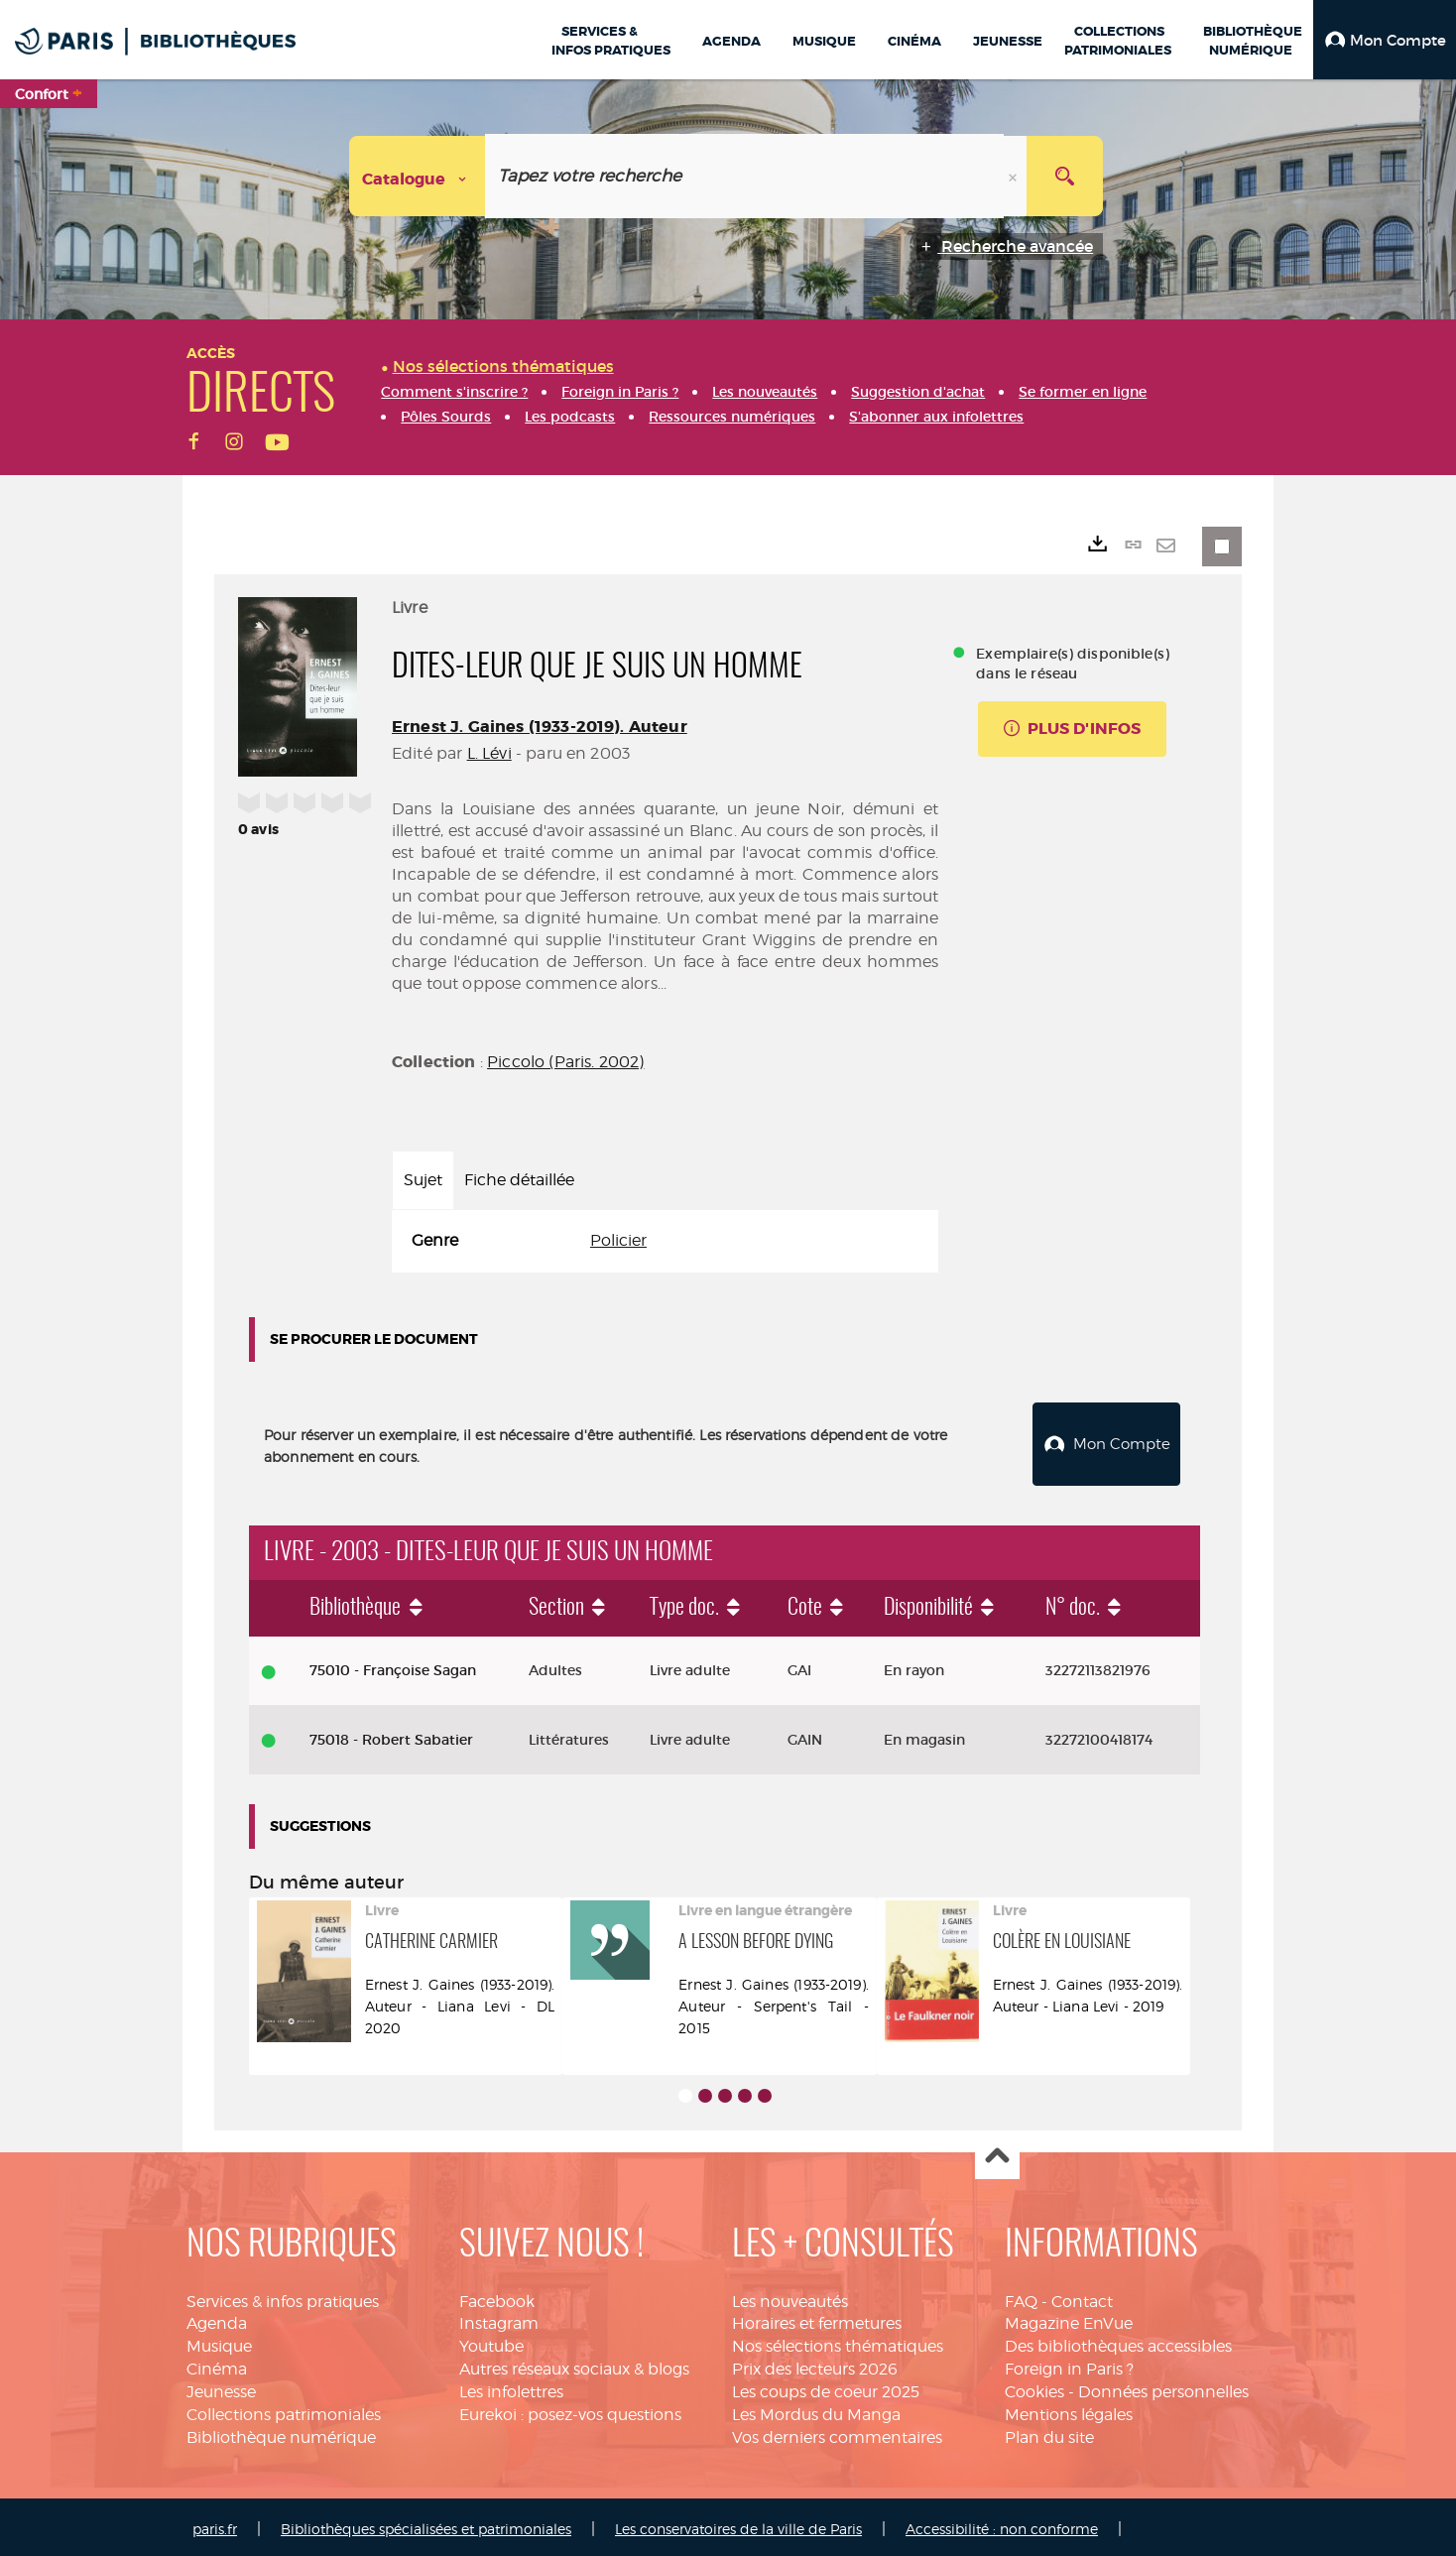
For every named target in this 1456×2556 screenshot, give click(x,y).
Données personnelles (1163, 2386)
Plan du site (1049, 2432)
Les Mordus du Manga (816, 2409)
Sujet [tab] (423, 1179)
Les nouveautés (790, 2296)
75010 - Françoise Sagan (392, 1665)
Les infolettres (511, 2386)
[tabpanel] (665, 1241)
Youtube (491, 2341)
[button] (1384, 39)
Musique (219, 2341)
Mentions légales (1069, 2409)
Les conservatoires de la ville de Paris (738, 2524)
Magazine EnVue (1069, 2318)
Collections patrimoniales (283, 2409)
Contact (1082, 2296)
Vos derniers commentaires (837, 2432)
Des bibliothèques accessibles (1118, 2341)
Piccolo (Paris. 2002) (565, 1061)
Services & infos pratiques (282, 2296)
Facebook (497, 2296)
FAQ (1021, 2296)
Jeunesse (221, 2386)
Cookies (1034, 2386)
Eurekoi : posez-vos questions (570, 2409)
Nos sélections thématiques (837, 2341)
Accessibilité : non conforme (1002, 2524)
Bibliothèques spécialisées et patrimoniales (426, 2524)
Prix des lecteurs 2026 (815, 2364)
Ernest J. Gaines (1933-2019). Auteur (539, 726)
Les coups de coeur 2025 (825, 2386)
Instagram (499, 2318)
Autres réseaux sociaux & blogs (574, 2364)
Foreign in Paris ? (1069, 2364)
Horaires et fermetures (817, 2318)
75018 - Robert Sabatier (391, 1735)
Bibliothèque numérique (281, 2432)
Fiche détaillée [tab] (519, 1179)
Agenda (216, 2318)
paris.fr (214, 2524)
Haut (997, 2152)
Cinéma (216, 2364)
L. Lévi (489, 753)
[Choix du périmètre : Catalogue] (417, 176)
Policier (618, 1240)
